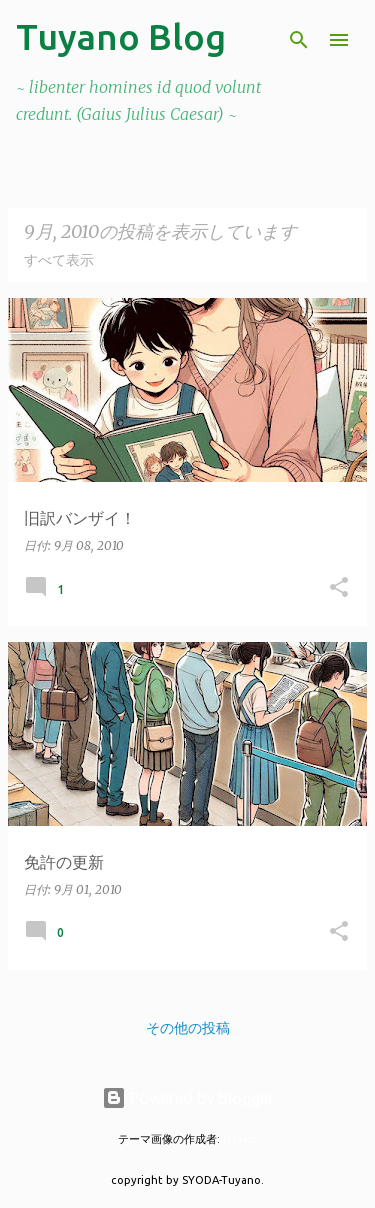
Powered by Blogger (188, 1098)
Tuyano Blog (121, 36)
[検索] (299, 40)
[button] (339, 588)
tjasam (240, 1139)
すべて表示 (59, 260)
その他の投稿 (188, 1028)
